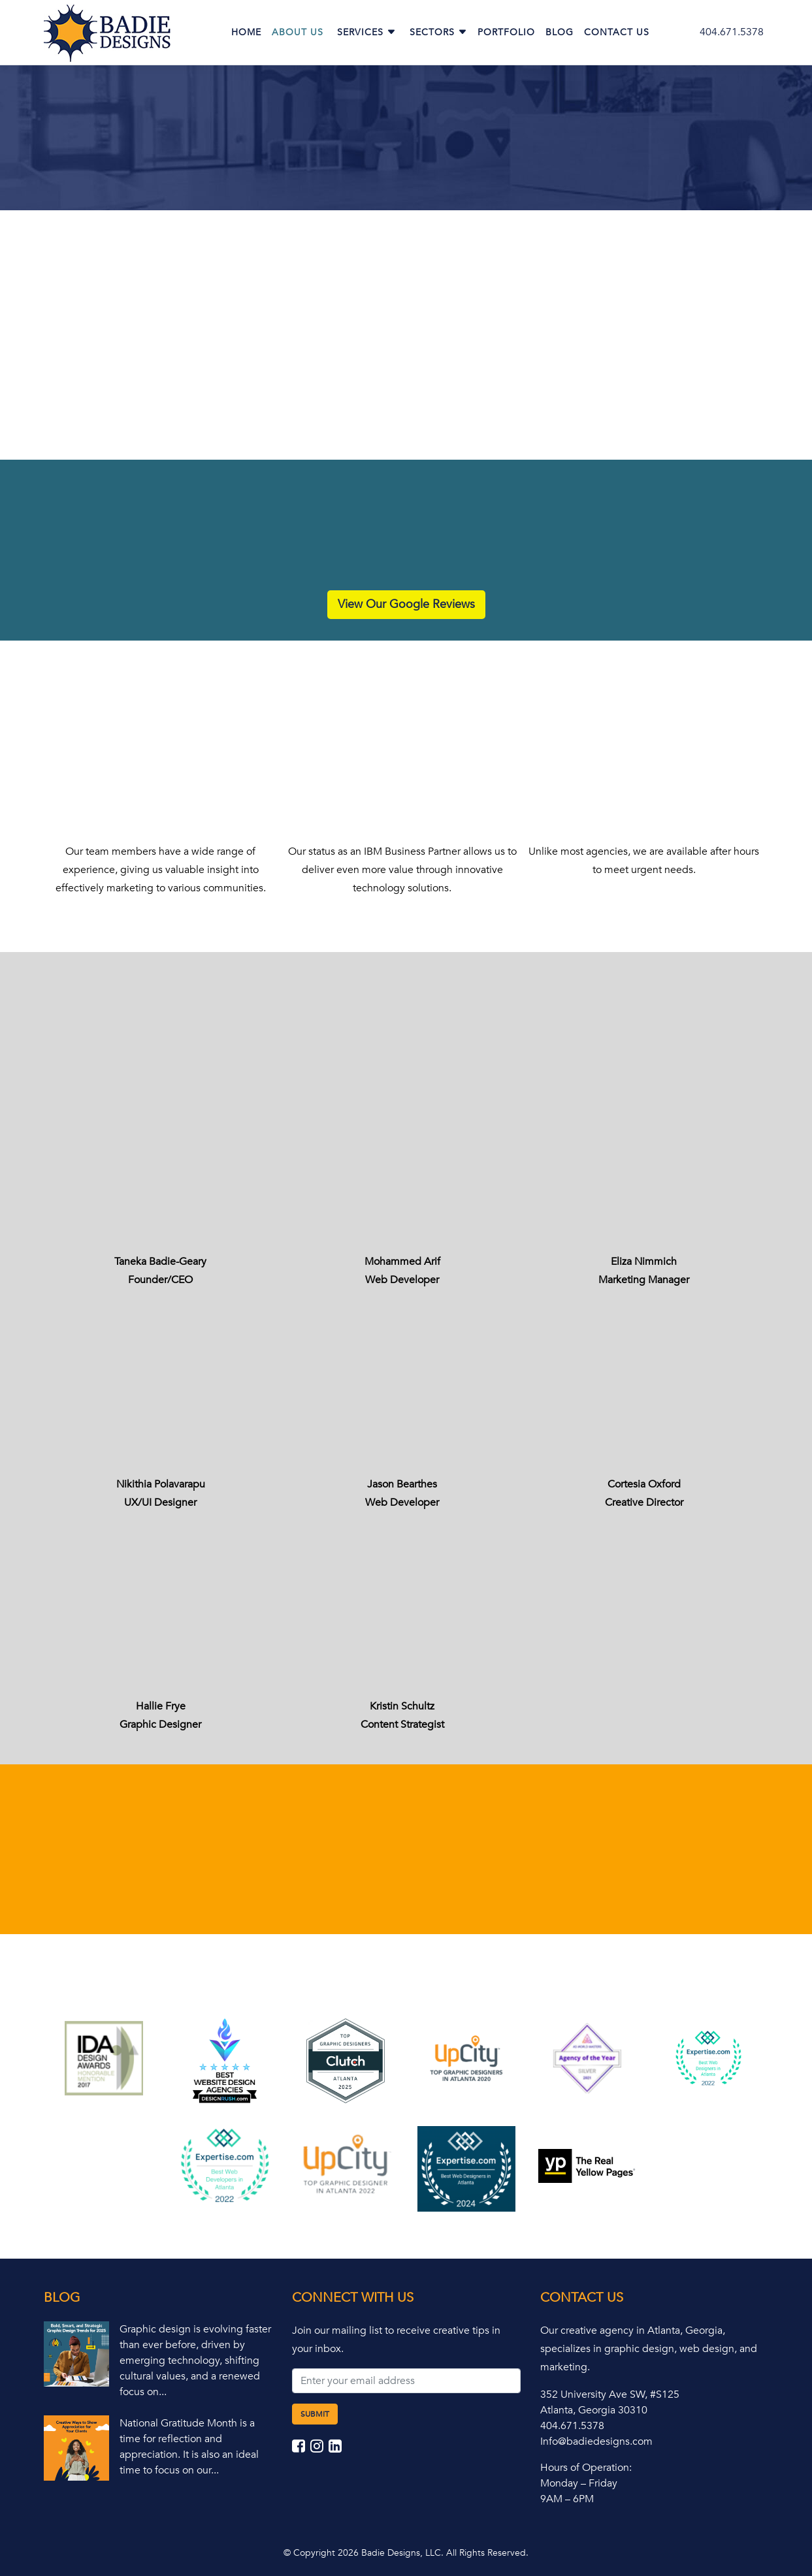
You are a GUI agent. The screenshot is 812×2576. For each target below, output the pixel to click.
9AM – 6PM (567, 2499)
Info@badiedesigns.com (596, 2441)
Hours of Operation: (586, 2467)
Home (246, 32)
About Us (297, 32)
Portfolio (506, 32)
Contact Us (616, 32)
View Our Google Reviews (406, 604)
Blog (559, 32)
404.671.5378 (732, 32)
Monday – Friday (578, 2483)
